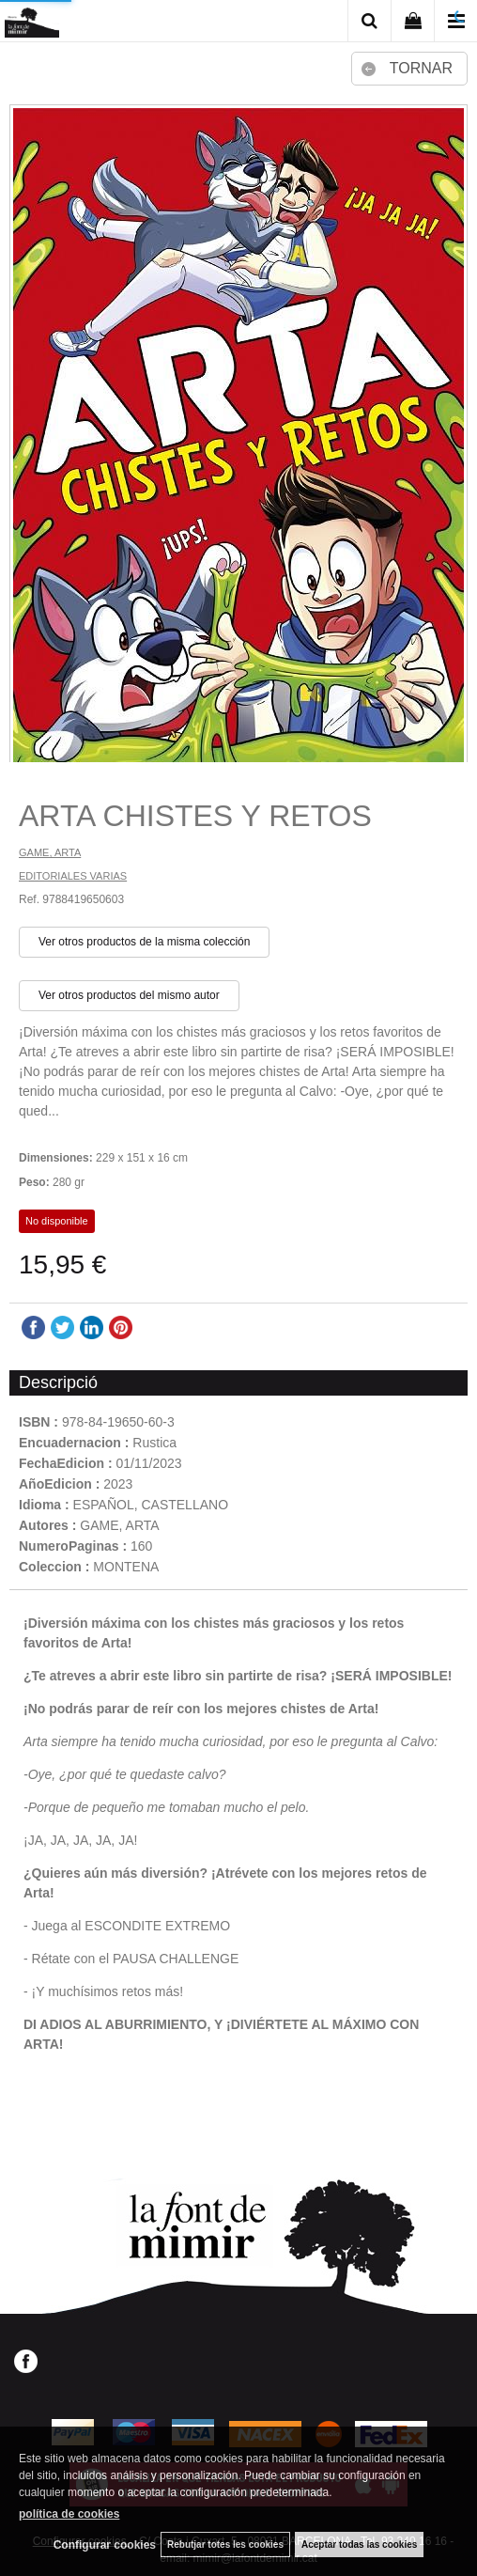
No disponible (56, 1220)
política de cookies (69, 2514)
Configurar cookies (105, 2545)
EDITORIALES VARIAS (73, 876)
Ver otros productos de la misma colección (144, 941)
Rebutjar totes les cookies (225, 2544)
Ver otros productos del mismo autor (129, 995)
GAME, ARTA (50, 852)
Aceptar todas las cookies (359, 2544)
